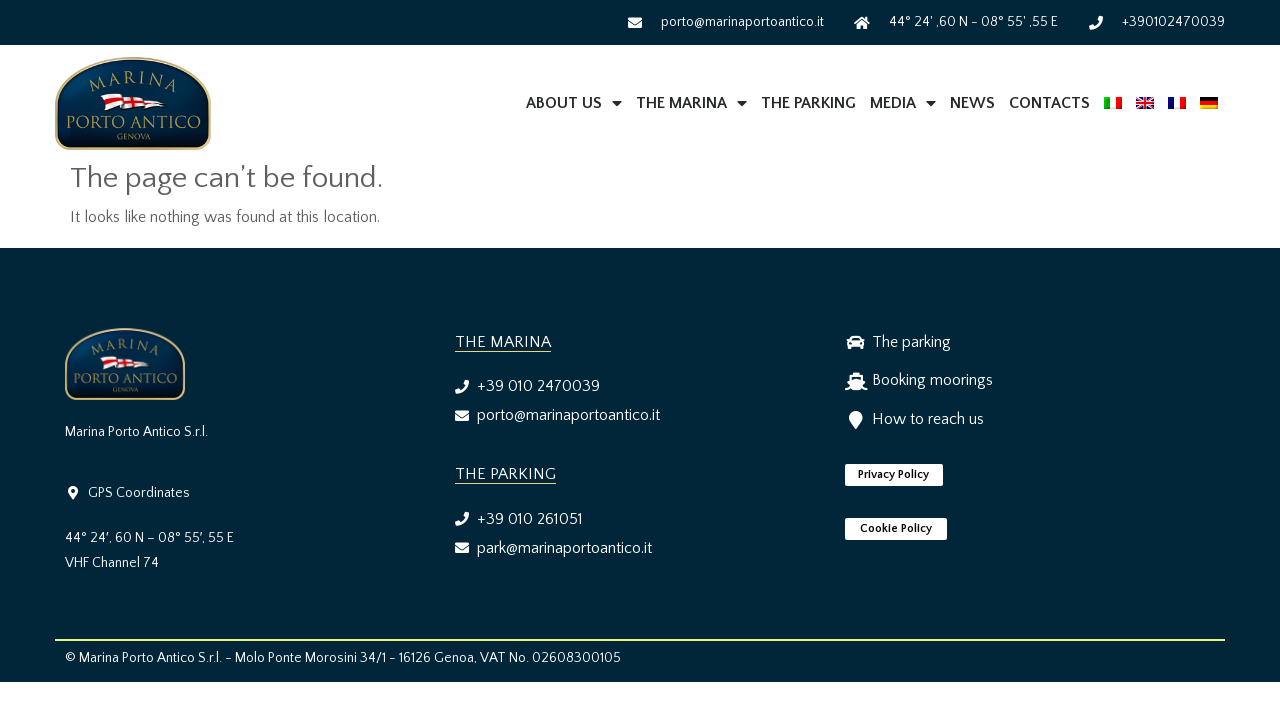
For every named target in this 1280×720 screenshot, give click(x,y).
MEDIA (903, 103)
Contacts (1049, 103)
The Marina (691, 103)
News (972, 103)
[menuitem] (1113, 103)
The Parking (808, 103)
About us (574, 103)
